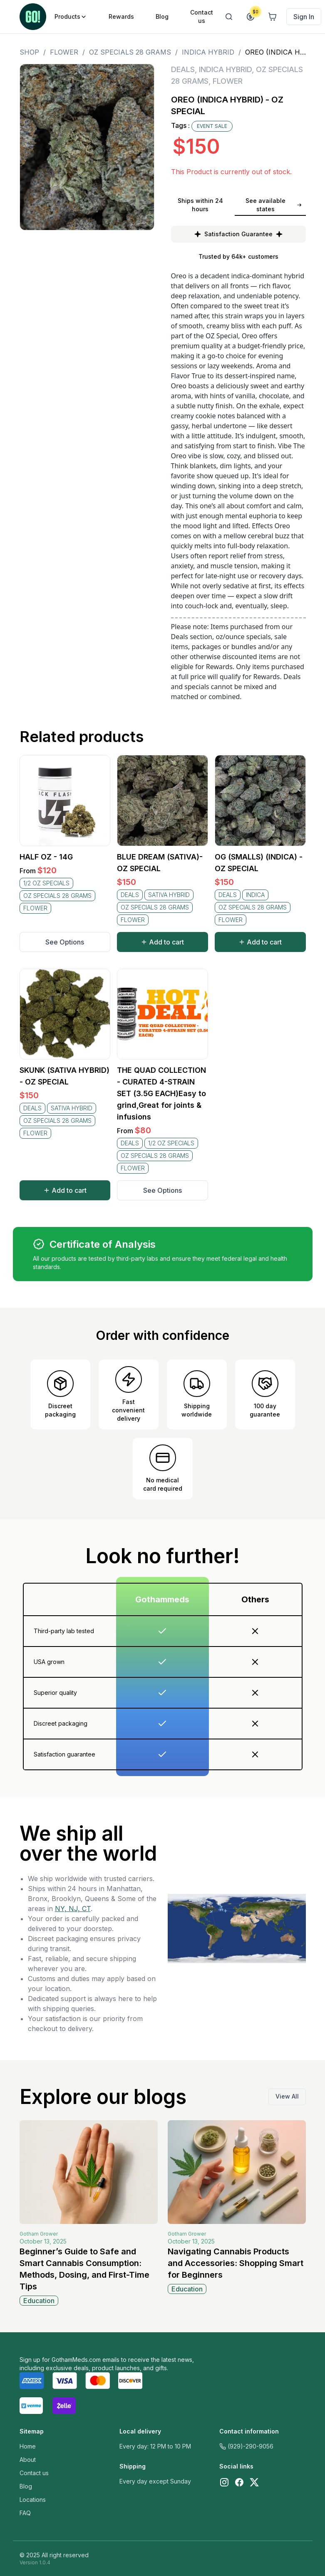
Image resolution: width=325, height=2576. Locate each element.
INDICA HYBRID (208, 52)
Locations (33, 2499)
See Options (64, 942)
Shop (29, 52)
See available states (274, 204)
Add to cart (162, 942)
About (28, 2459)
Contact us (34, 2472)
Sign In (303, 16)
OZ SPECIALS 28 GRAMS (130, 52)
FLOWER (64, 52)
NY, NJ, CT (73, 1908)
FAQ (25, 2512)
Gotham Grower (39, 2234)
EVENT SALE (212, 126)
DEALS (183, 69)
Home (28, 2446)
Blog (26, 2486)
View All (287, 2096)
